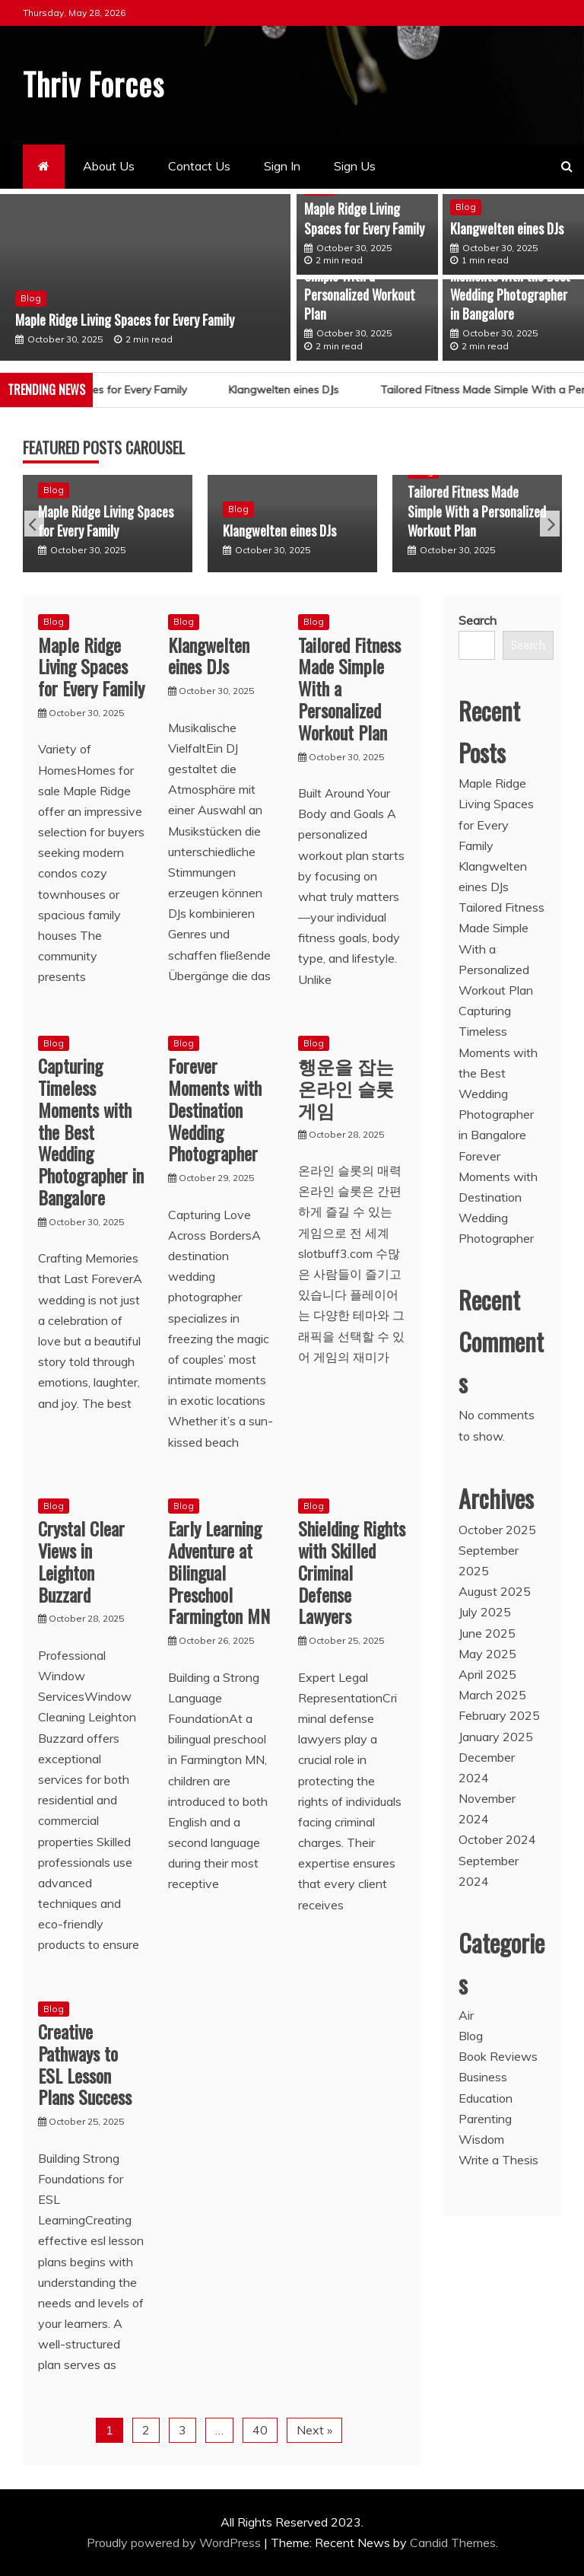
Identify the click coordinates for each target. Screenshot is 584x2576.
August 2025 (495, 1591)
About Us (109, 166)
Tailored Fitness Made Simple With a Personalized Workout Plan (359, 284)
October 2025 (497, 1528)
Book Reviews (498, 2056)
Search (478, 620)
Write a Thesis (498, 2159)
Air (466, 2014)
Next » (314, 2429)
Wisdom (481, 2138)
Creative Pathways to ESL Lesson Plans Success (85, 2063)
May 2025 (487, 1653)
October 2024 (497, 1839)
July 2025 (485, 1611)
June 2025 (487, 1632)
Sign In (282, 166)
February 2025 (499, 1715)
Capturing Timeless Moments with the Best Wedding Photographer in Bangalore (510, 284)
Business (483, 2076)
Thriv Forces (97, 83)
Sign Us (355, 166)
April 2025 (487, 1673)
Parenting (485, 2117)
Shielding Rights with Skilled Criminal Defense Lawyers (351, 1571)
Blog (31, 297)
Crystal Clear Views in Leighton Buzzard (81, 1560)
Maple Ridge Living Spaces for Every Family (124, 318)
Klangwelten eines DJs (506, 227)
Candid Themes (453, 2541)
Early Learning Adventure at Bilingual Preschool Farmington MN (219, 1571)
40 (260, 2429)
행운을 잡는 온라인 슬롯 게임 (346, 1087)
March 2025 (492, 1694)
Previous (34, 524)
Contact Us (199, 166)
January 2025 (496, 1735)
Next (550, 524)
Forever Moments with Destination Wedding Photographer (215, 1109)
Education (486, 2097)
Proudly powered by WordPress (175, 2541)
